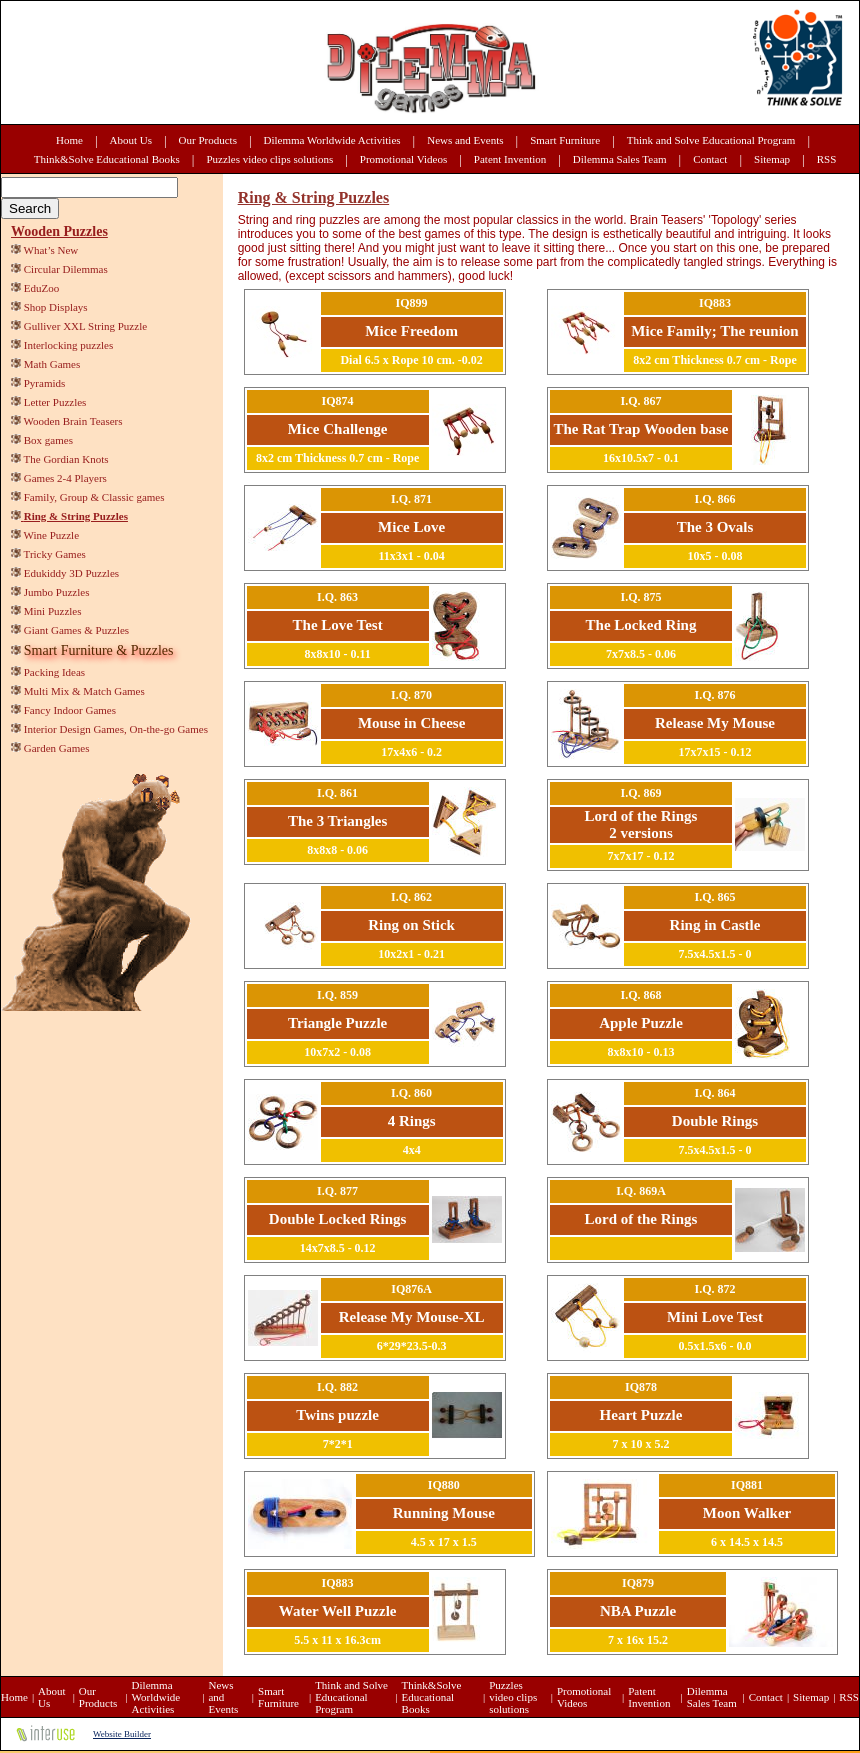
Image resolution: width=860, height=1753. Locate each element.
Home (69, 140)
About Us (131, 140)
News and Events (465, 140)
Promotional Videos (403, 159)
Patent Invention (510, 159)
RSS (827, 159)
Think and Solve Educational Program (711, 140)
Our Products (208, 140)
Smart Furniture (565, 140)
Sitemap (772, 159)
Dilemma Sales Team (620, 159)
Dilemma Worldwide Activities (332, 140)
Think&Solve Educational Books (107, 159)
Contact (710, 159)
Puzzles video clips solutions (269, 159)
